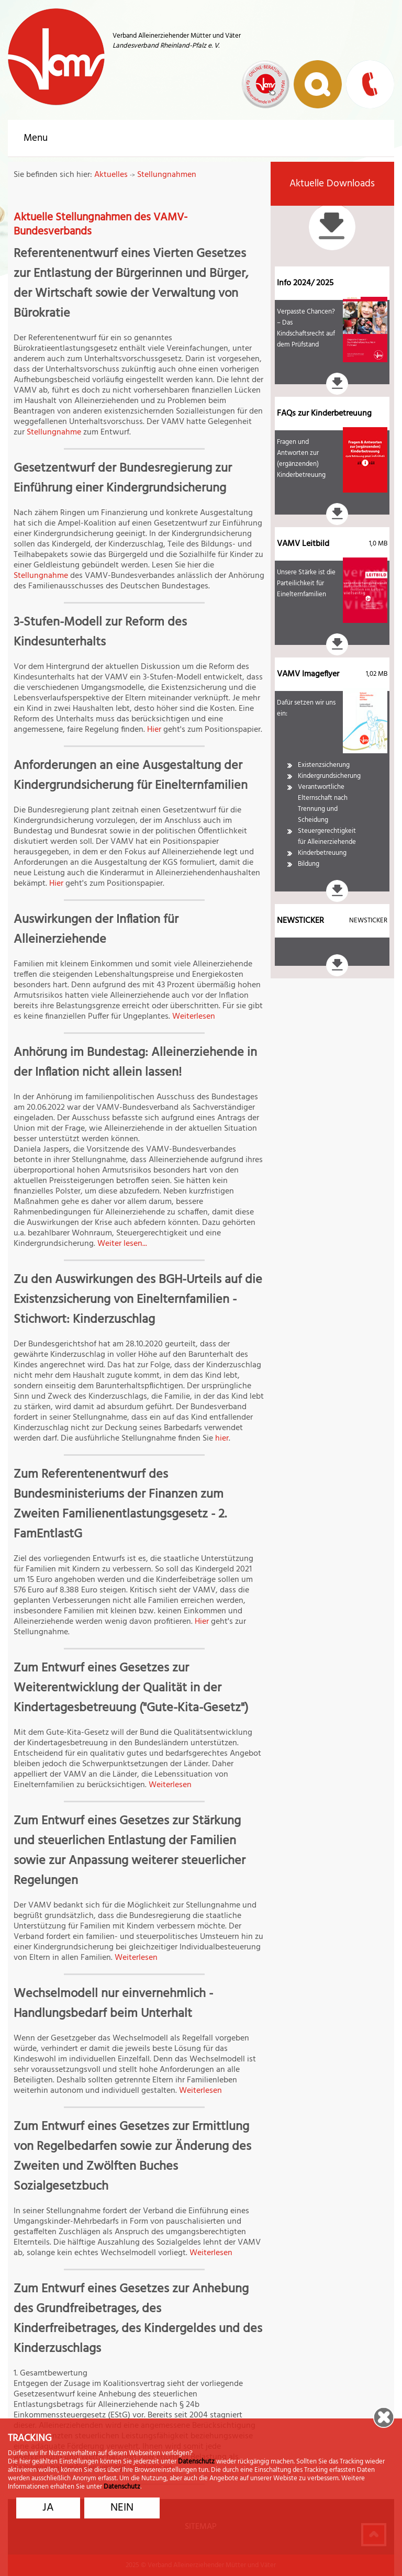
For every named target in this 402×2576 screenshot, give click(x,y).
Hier (154, 730)
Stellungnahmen (166, 175)
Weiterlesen (193, 1016)
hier (222, 1438)
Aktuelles (111, 175)
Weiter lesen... (122, 1244)
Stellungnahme (54, 432)
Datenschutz (196, 2464)
